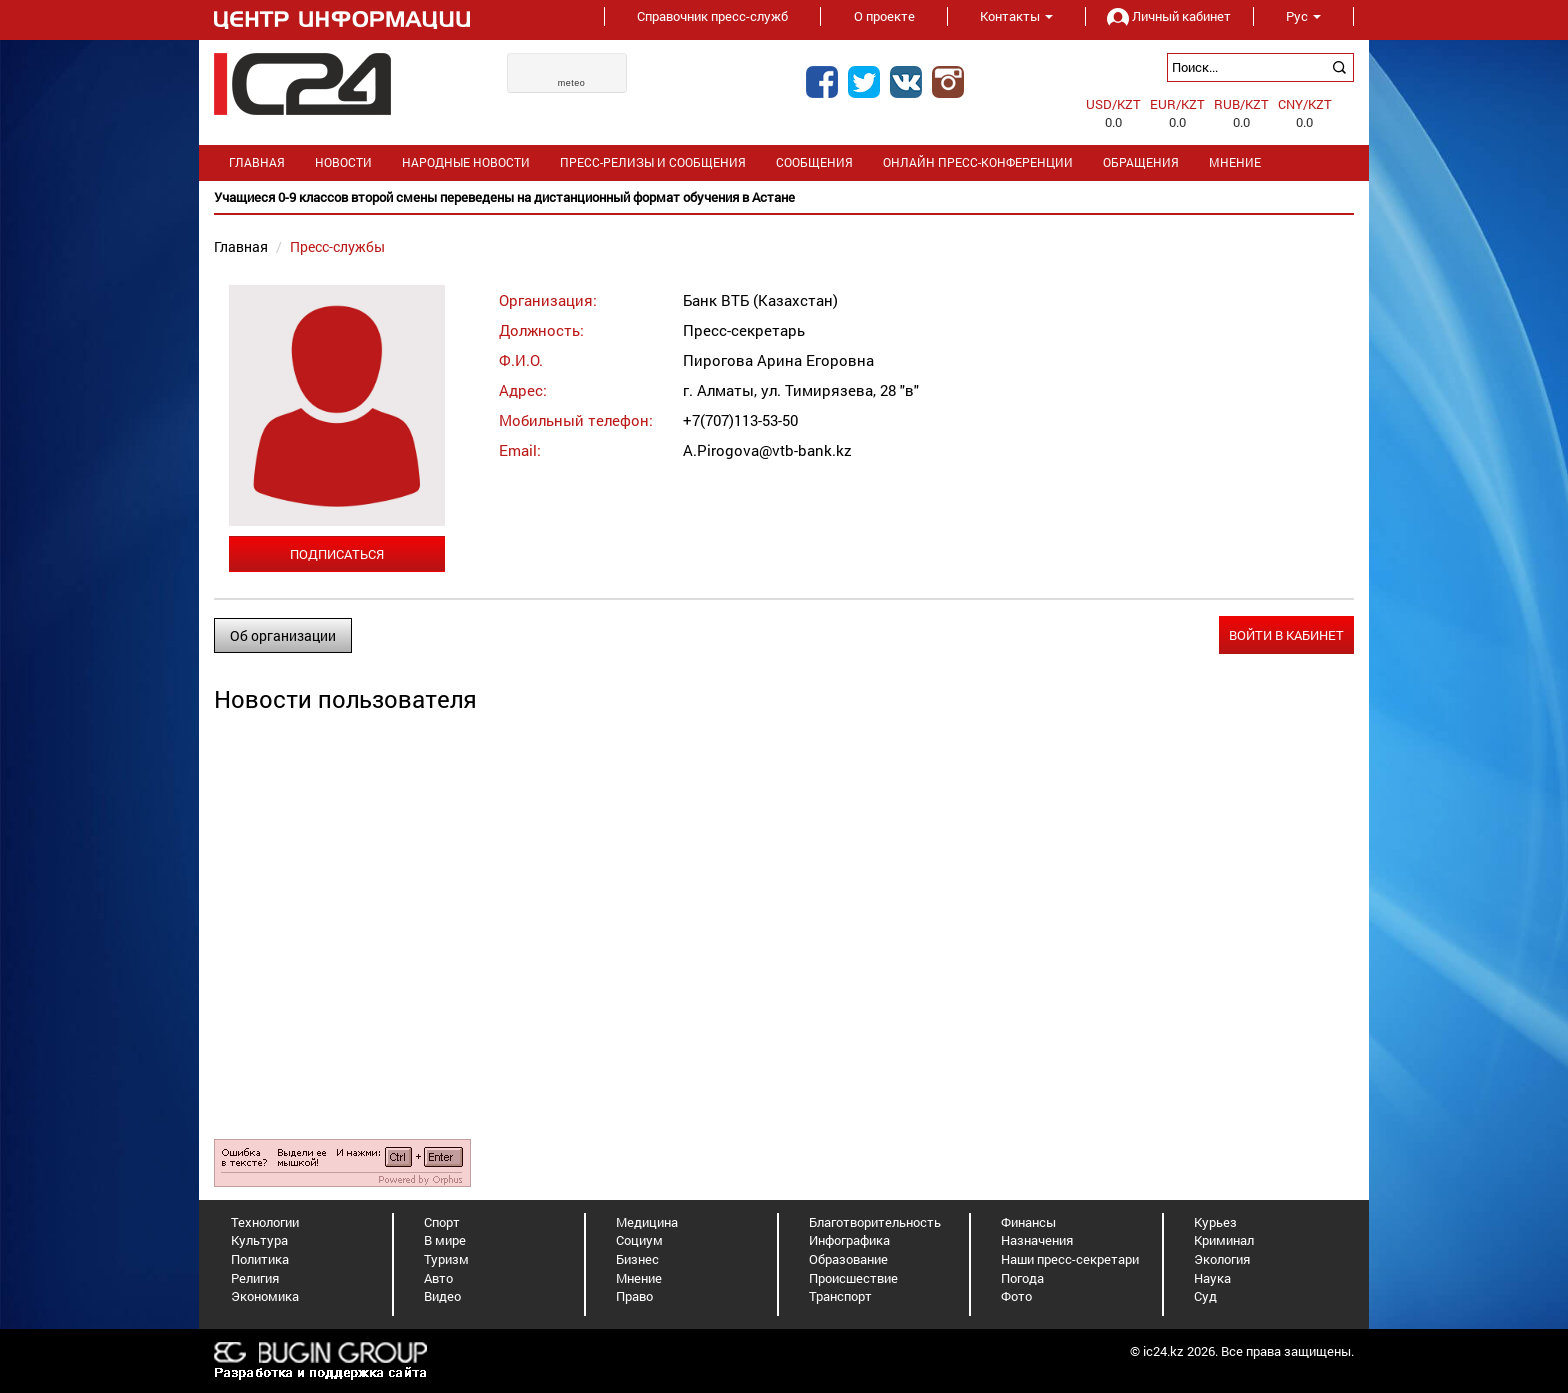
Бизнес (637, 1259)
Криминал (1224, 1240)
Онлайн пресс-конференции (978, 162)
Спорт (442, 1222)
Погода (1022, 1278)
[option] (784, 197)
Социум (639, 1240)
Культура (259, 1240)
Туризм (446, 1259)
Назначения (1037, 1240)
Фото (1016, 1296)
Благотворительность (875, 1222)
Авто (438, 1278)
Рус (1303, 16)
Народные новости (466, 162)
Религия (255, 1278)
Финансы (1028, 1222)
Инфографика (849, 1240)
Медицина (647, 1222)
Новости (343, 162)
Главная (257, 162)
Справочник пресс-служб (712, 16)
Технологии (265, 1222)
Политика (260, 1259)
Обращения (1141, 162)
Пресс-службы (337, 246)
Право (634, 1296)
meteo (572, 83)
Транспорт (840, 1296)
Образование (848, 1259)
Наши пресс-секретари (1070, 1259)
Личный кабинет (1169, 16)
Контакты (1016, 16)
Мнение (1235, 162)
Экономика (265, 1296)
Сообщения (814, 162)
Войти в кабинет (1286, 635)
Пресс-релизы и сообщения (653, 162)
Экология (1222, 1259)
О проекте (884, 16)
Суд (1205, 1296)
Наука (1212, 1278)
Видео (442, 1296)
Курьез (1215, 1222)
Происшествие (853, 1278)
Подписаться (337, 554)
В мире (445, 1240)
